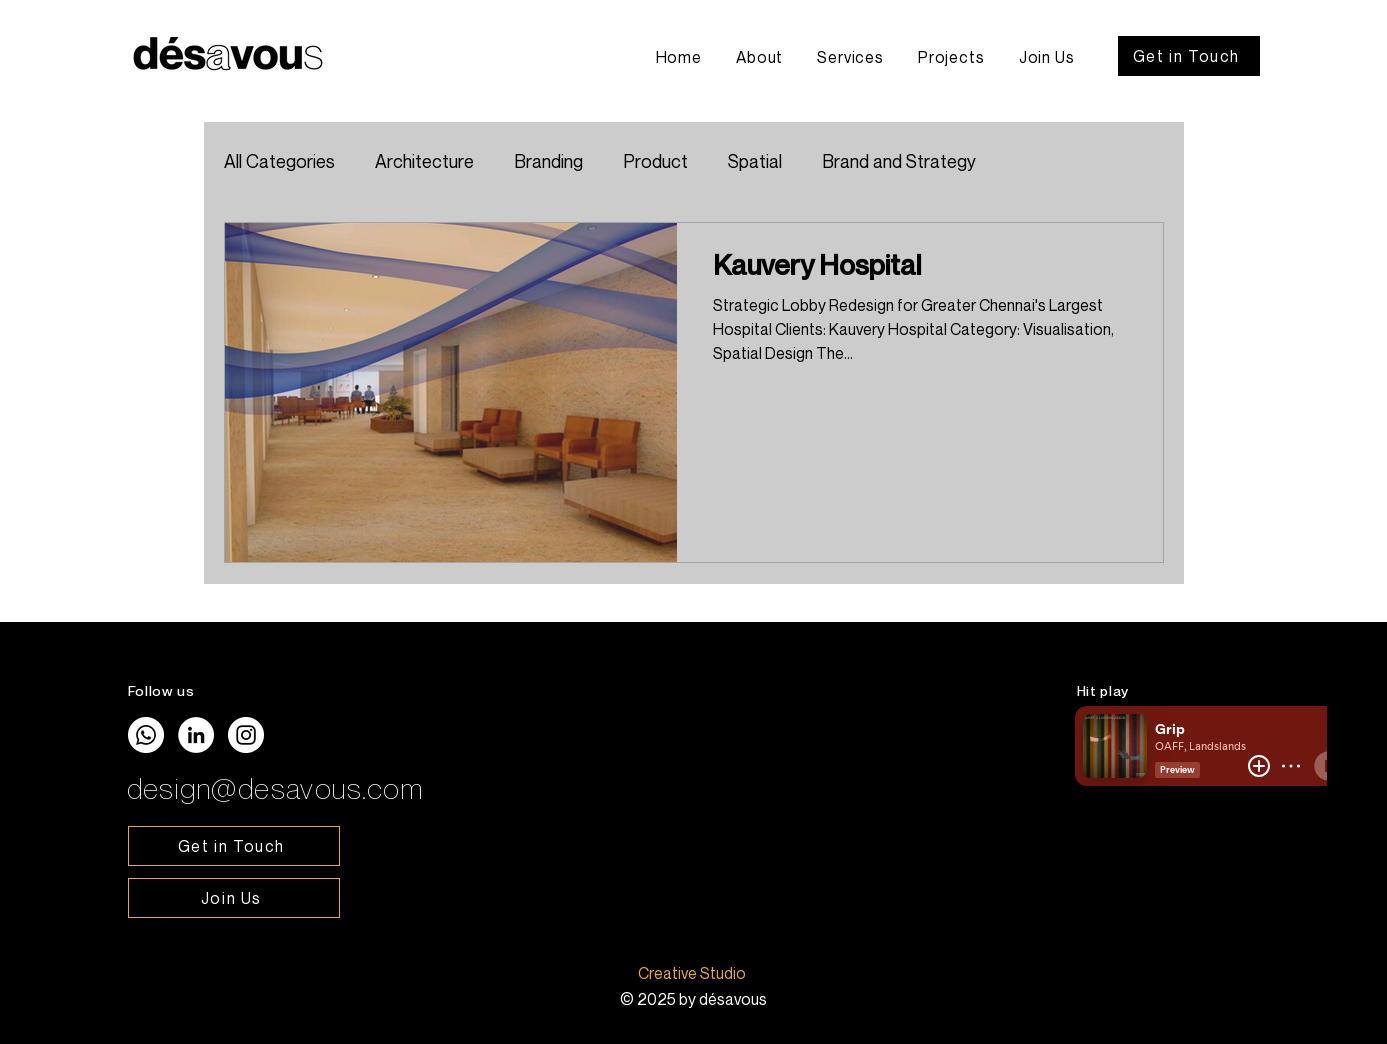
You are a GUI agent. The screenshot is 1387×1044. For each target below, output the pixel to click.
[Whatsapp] (146, 735)
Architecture (424, 161)
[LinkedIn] (196, 735)
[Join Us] (234, 898)
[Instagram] (246, 735)
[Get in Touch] (1189, 56)
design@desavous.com (275, 788)
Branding (548, 161)
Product (655, 161)
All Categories (279, 161)
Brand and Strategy (899, 161)
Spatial (755, 161)
